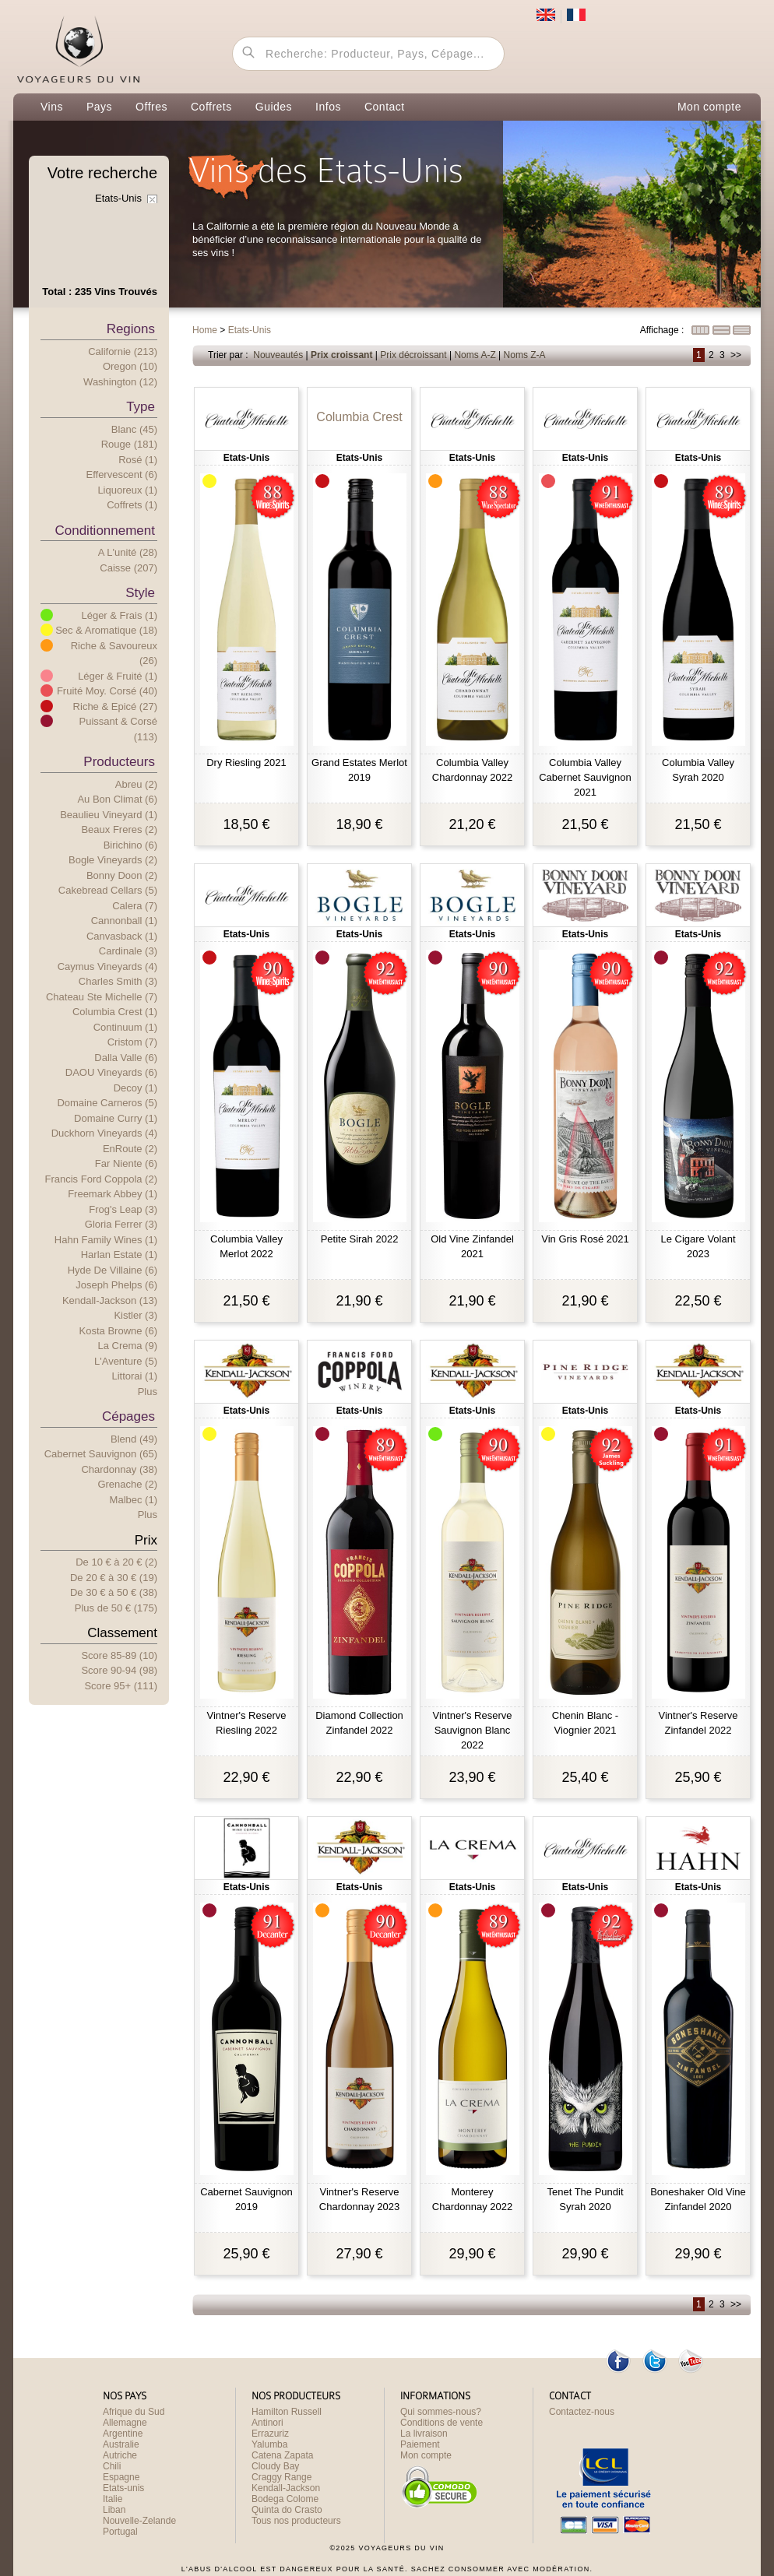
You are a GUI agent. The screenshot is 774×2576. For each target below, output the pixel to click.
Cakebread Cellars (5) (107, 890)
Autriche (120, 2455)
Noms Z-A (525, 355)
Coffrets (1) (132, 505)
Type (140, 406)
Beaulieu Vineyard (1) (108, 815)
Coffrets (211, 106)
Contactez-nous (581, 2411)
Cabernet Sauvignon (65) (100, 1454)
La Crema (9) (127, 1345)
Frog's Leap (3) (123, 1209)
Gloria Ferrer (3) (121, 1224)
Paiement (420, 2444)
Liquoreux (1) (127, 490)
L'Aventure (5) (125, 1361)
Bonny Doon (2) (121, 875)
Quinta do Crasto (287, 2509)
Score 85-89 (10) (119, 1655)
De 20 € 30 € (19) (113, 1577)
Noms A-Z (474, 355)
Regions (131, 329)
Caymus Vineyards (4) (107, 966)
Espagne (121, 2477)
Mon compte (709, 106)
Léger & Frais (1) (119, 615)
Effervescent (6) (121, 474)
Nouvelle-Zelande (139, 2520)
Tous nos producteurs (296, 2520)
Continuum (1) (125, 1027)
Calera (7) (134, 906)
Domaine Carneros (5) (107, 1103)
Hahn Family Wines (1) (106, 1240)
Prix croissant (341, 355)
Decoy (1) (135, 1088)
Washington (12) (120, 382)
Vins (51, 106)
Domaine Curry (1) (115, 1118)
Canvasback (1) (121, 936)
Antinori (267, 2422)
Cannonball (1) (124, 920)
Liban (114, 2509)
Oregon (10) (130, 366)
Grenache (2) (127, 1484)
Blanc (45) (134, 429)
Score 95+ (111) (120, 1686)
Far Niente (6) (126, 1163)
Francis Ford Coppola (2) (101, 1179)
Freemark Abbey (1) (112, 1194)
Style (140, 592)
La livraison (424, 2433)
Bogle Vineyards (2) (113, 860)
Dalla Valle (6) (125, 1057)
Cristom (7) (132, 1042)
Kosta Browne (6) (118, 1331)
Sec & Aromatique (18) (106, 630)
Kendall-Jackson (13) (109, 1300)
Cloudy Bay (275, 2466)
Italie (112, 2498)
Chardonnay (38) (119, 1469)
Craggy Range (281, 2477)
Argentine (122, 2433)
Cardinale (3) (128, 951)
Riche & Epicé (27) (115, 706)
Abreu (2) (136, 784)
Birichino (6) (130, 845)
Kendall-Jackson (286, 2488)
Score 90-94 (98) (119, 1670)
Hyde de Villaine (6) (112, 1270)
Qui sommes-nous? (440, 2411)
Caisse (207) (128, 568)
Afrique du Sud (133, 2411)
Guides (273, 106)
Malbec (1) (133, 1500)
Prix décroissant (413, 355)
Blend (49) (134, 1439)
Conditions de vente (441, 2422)
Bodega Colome (285, 2498)
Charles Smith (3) (118, 981)
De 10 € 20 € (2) (116, 1562)
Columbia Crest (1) (114, 1011)
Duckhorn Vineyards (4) (104, 1133)
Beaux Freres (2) (119, 829)
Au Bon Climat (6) (117, 799)
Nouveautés (278, 355)
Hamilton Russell (287, 2411)
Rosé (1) (137, 460)
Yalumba (269, 2444)
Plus (147, 1391)
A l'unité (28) (127, 552)
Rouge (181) (129, 444)
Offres (151, 106)
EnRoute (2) (130, 1148)
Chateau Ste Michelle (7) (101, 997)
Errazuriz (270, 2433)
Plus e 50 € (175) (116, 1608)
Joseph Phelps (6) (116, 1285)
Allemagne (125, 2422)
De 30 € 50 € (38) (113, 1592)
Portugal (120, 2531)
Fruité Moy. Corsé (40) (107, 691)
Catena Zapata (282, 2455)
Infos (328, 106)
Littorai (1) (134, 1376)
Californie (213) (122, 351)
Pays (99, 106)
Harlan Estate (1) (119, 1254)
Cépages (128, 1416)
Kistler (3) (135, 1315)
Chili (112, 2466)
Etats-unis (123, 2488)
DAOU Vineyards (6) (111, 1072)
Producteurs (119, 761)
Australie (121, 2444)
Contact (384, 106)
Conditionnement (105, 530)
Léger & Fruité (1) (117, 676)
